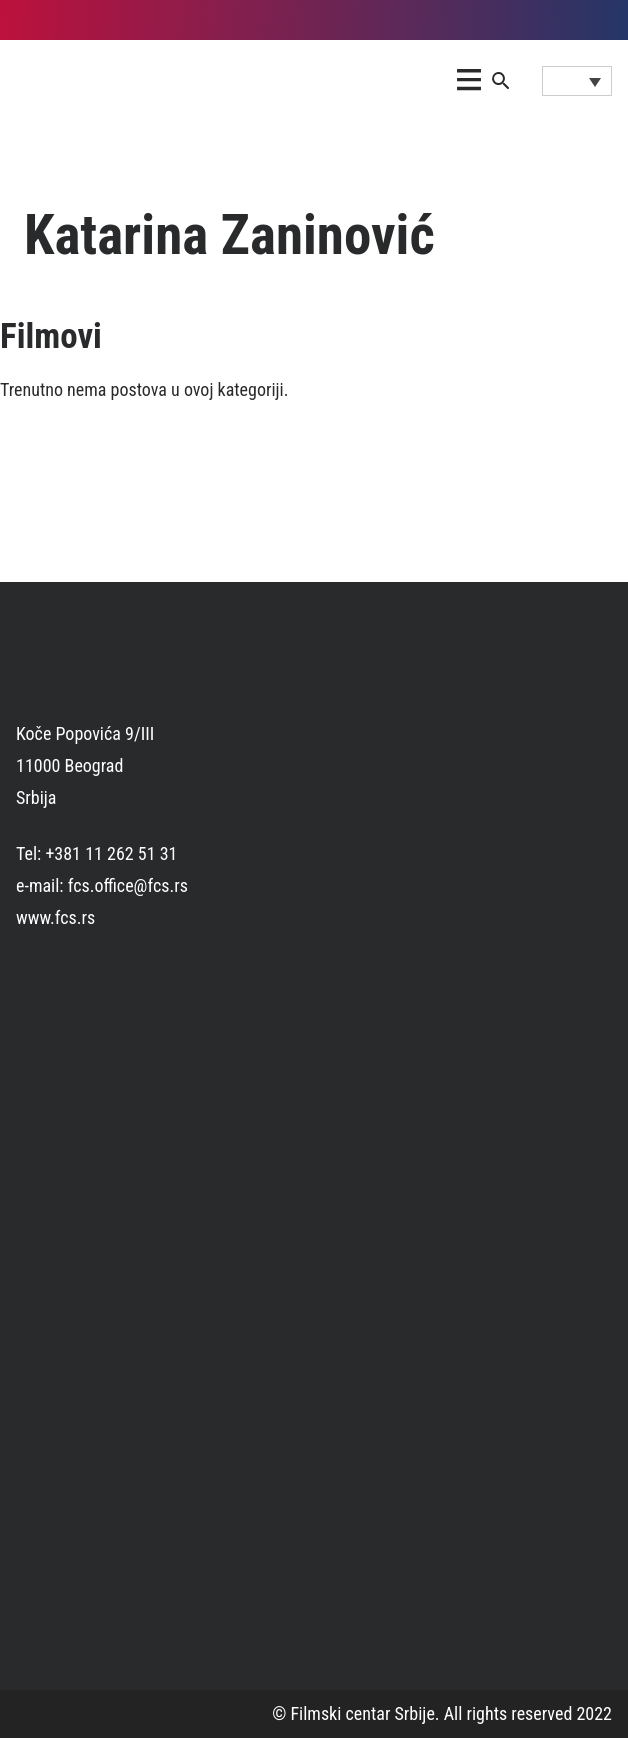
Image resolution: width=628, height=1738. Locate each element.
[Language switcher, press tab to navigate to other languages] (577, 81)
